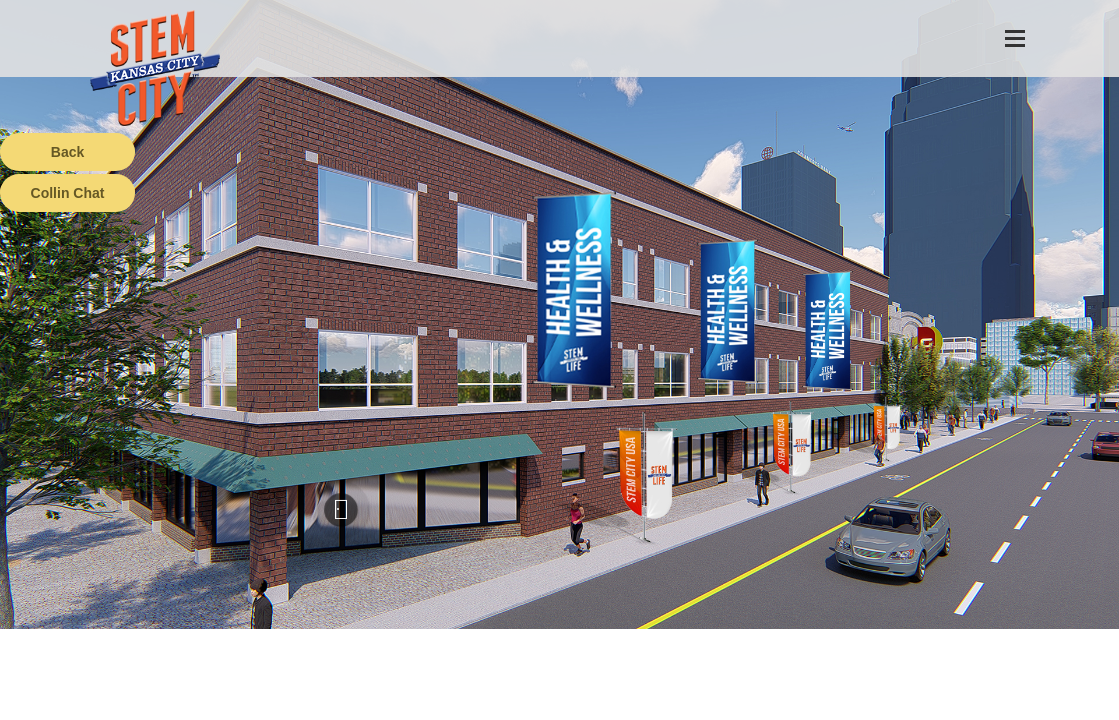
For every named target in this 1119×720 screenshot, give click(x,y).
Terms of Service (114, 705)
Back (67, 152)
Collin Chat (68, 193)
